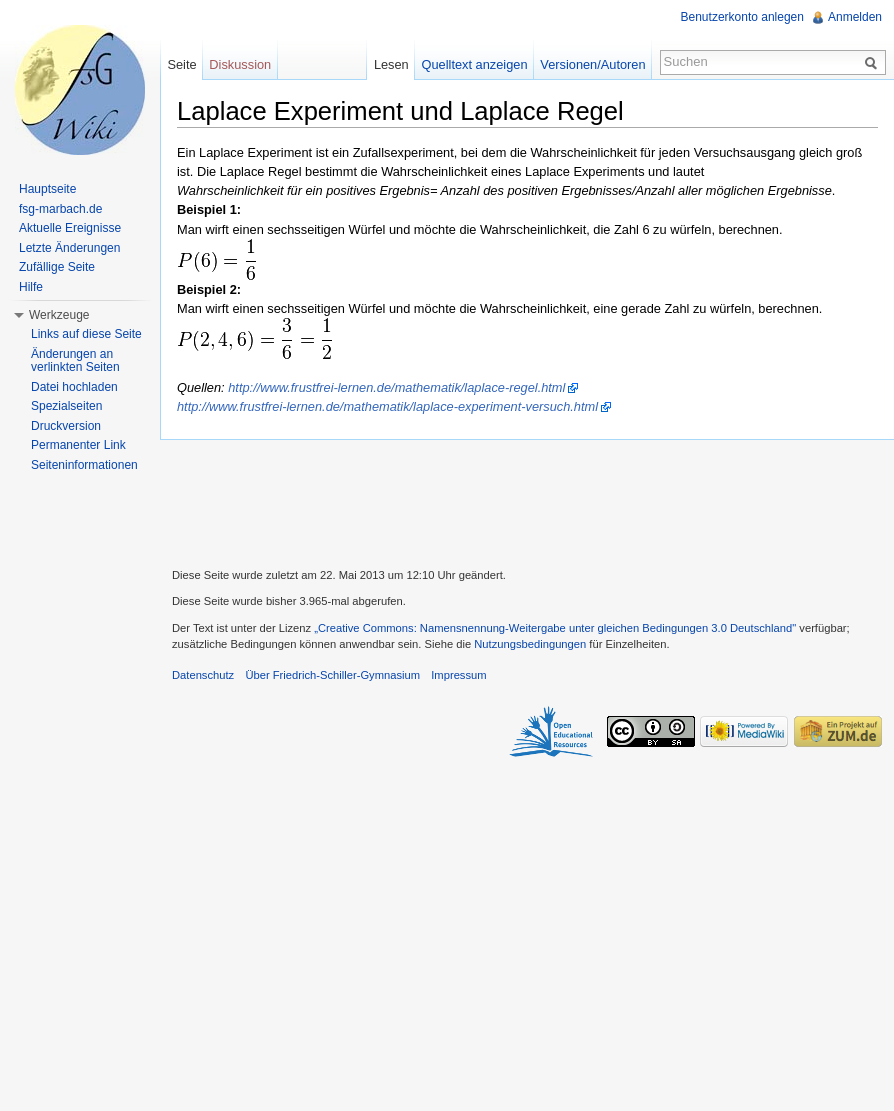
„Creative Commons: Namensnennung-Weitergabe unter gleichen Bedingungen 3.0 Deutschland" (555, 628)
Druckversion (66, 426)
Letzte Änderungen (69, 248)
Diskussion (240, 64)
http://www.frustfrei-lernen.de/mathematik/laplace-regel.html (396, 387)
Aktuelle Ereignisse (70, 228)
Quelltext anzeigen (475, 64)
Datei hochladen (74, 387)
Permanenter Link (78, 445)
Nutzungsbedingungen (530, 644)
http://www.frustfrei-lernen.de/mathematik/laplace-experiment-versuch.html (387, 406)
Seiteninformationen (84, 465)
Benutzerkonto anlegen (742, 17)
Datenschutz (203, 675)
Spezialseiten (66, 406)
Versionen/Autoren (592, 64)
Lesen (391, 64)
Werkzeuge (59, 315)
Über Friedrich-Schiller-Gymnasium (332, 675)
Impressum (458, 675)
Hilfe (31, 287)
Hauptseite (47, 189)
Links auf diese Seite (86, 334)
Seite (181, 64)
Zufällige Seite (57, 267)
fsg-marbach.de (60, 209)
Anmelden (855, 17)
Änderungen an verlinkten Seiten (75, 361)
